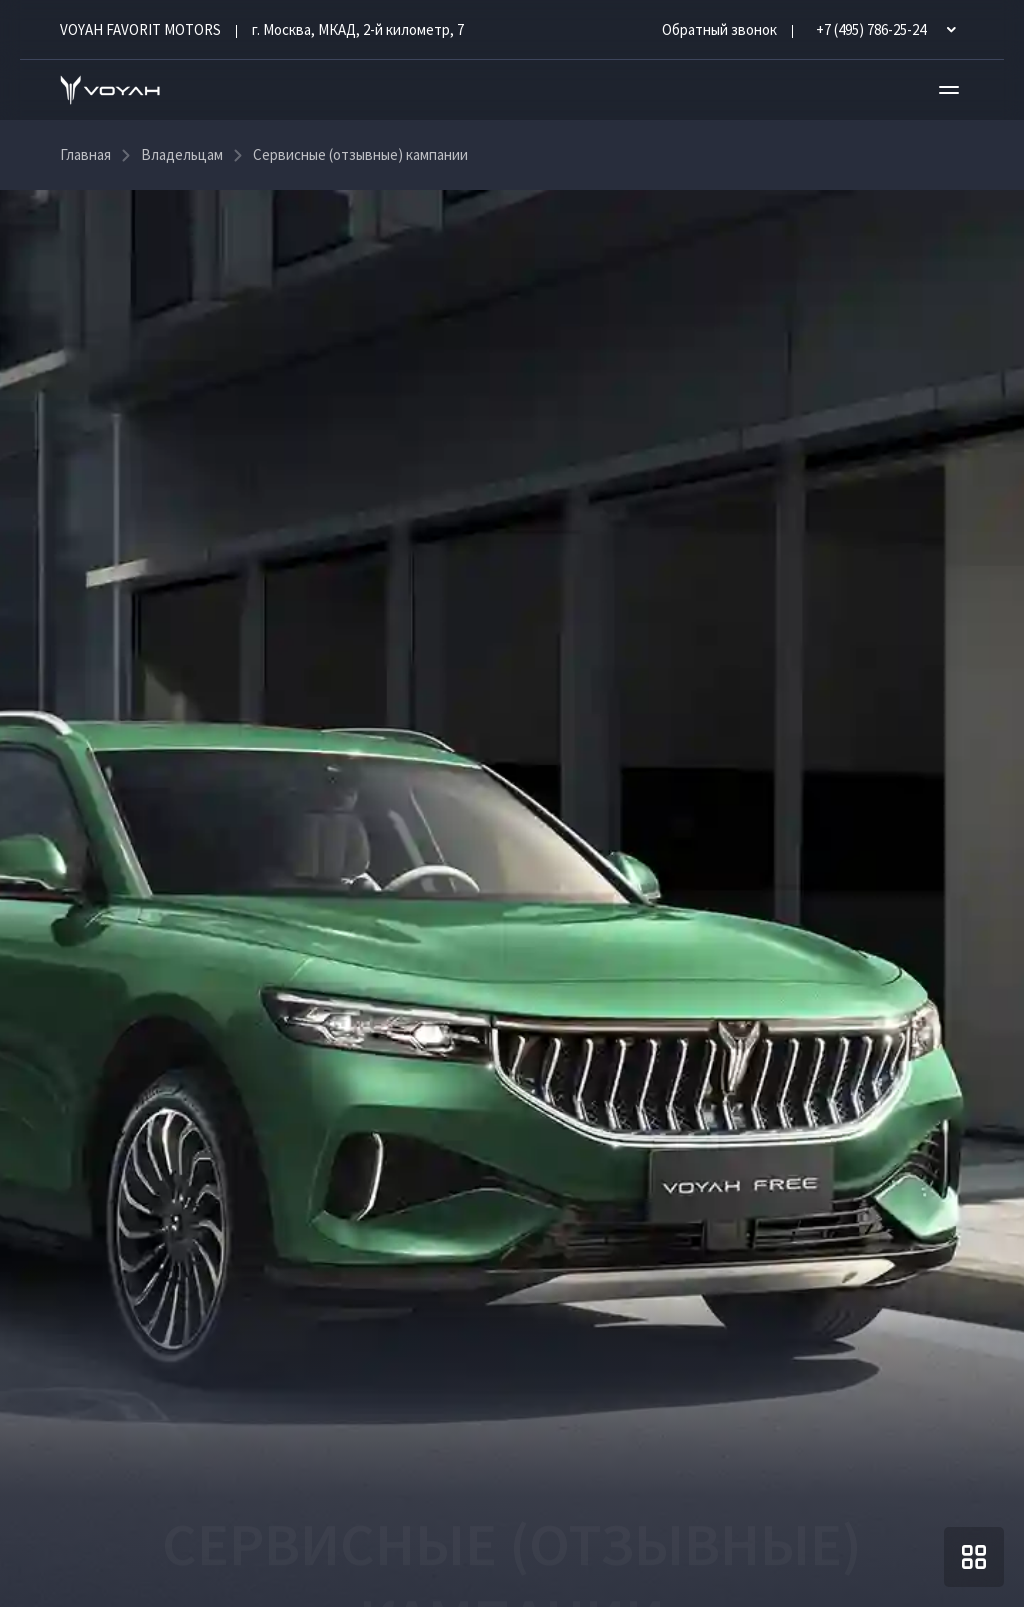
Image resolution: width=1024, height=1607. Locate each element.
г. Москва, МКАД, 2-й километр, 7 (358, 29)
